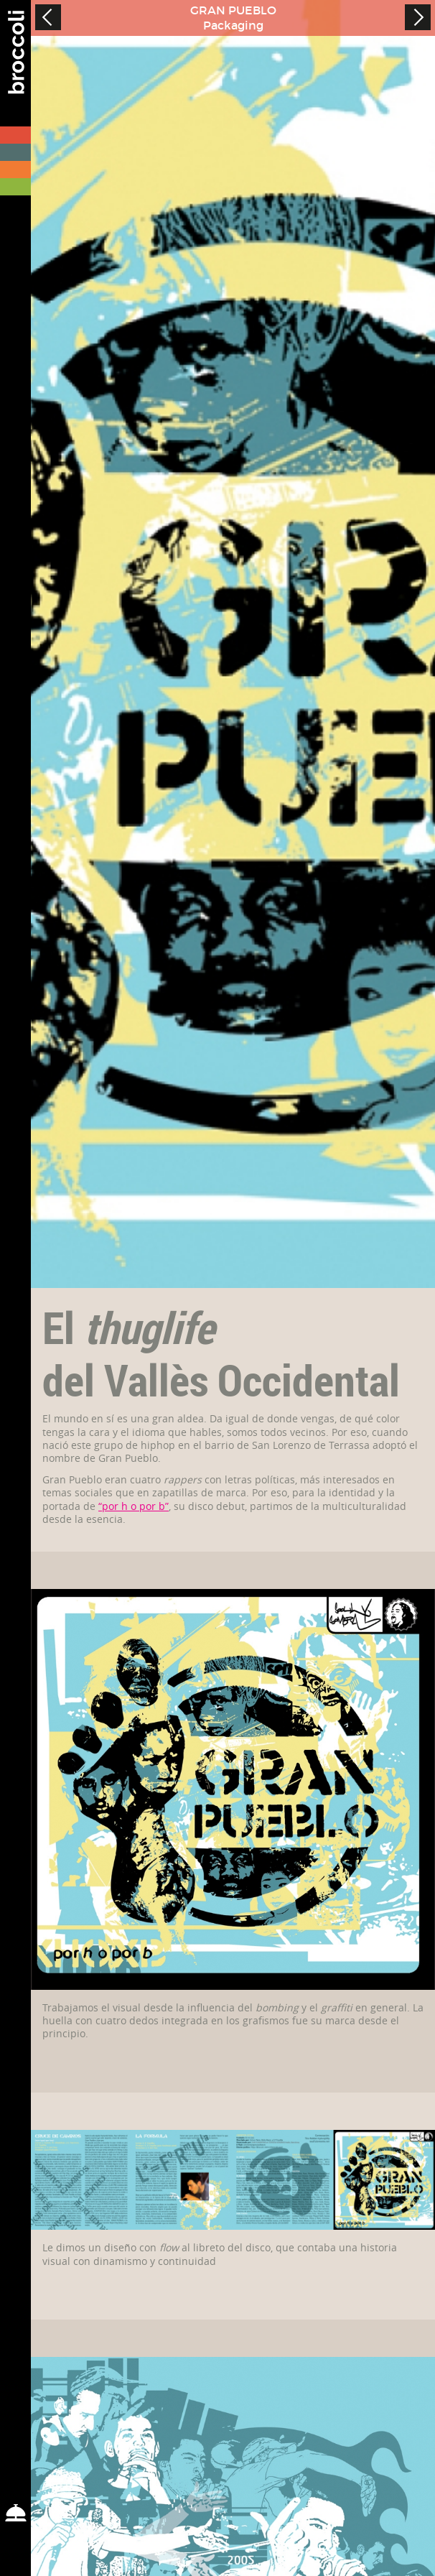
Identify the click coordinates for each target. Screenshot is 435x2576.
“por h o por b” (133, 1506)
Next (418, 17)
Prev (48, 17)
